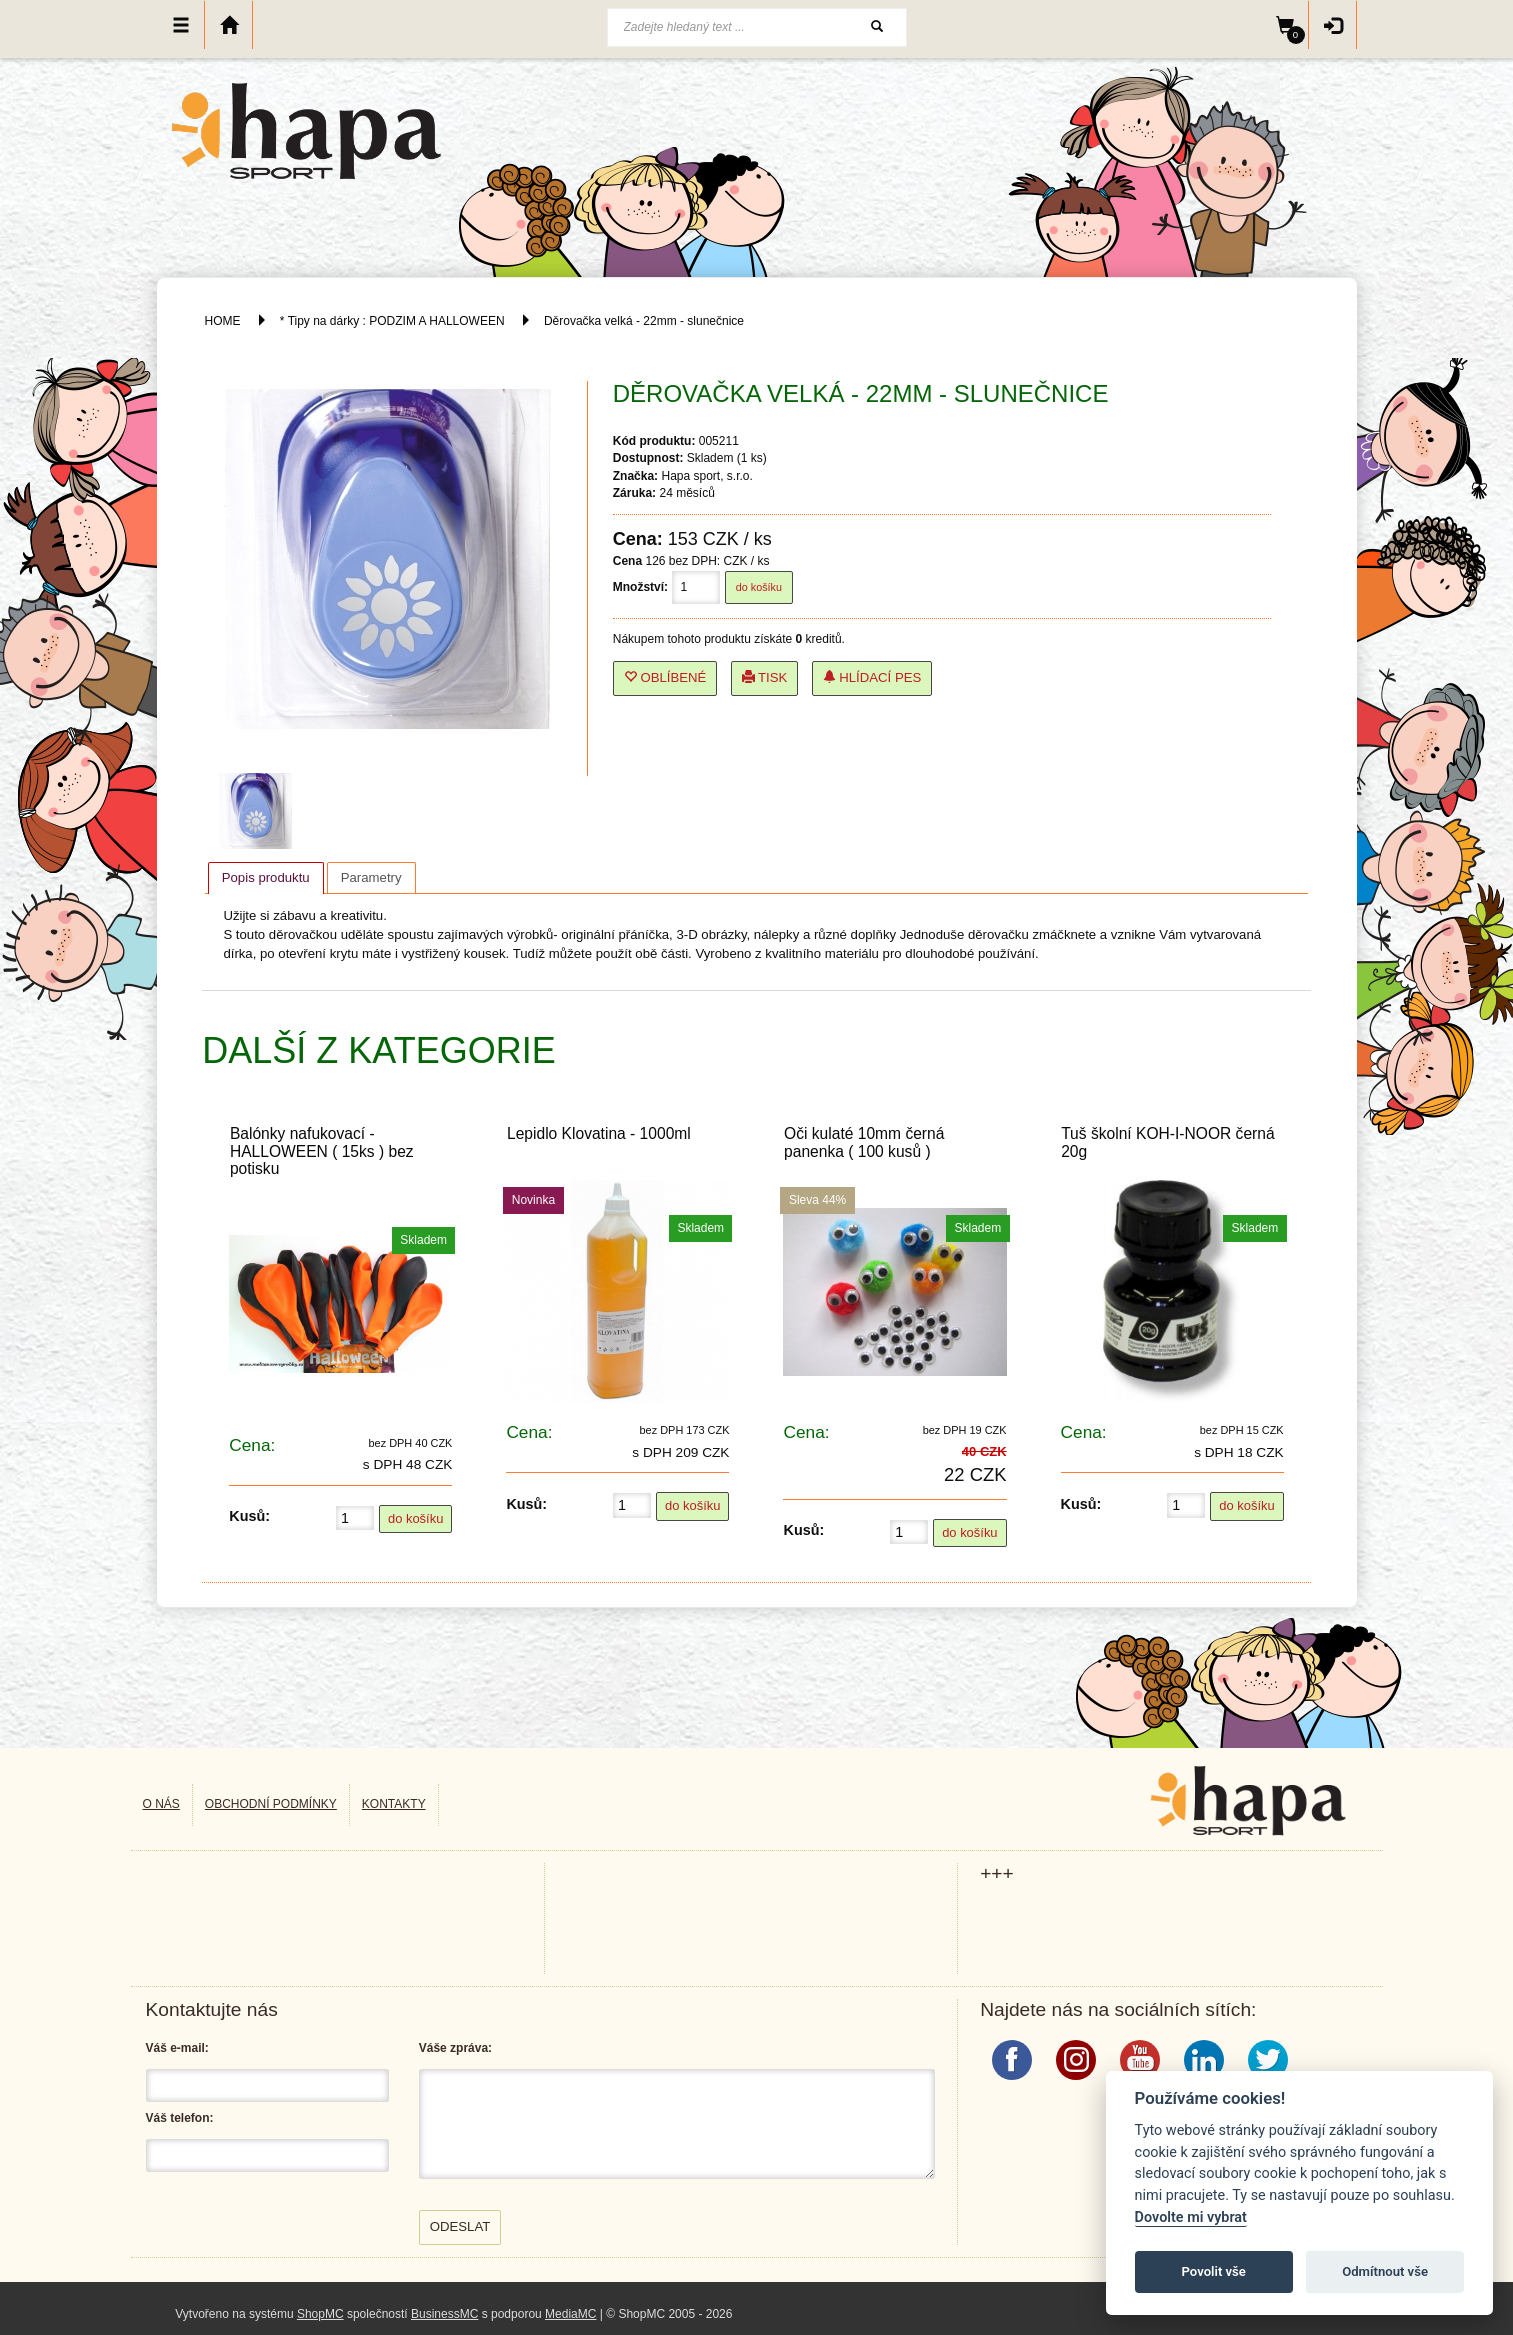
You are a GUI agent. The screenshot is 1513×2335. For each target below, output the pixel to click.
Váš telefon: (180, 2118)
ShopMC (320, 2314)
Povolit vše (1214, 2271)
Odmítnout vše (1385, 2271)
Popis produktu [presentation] (266, 877)
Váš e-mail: (177, 2048)
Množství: (640, 587)
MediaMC (570, 2314)
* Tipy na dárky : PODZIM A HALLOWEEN (394, 321)
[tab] (266, 878)
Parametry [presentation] (371, 877)
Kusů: (249, 1516)
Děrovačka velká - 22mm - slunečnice (644, 321)
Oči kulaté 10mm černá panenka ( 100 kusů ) (864, 1142)
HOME (223, 321)
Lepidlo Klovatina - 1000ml (599, 1133)
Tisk (765, 677)
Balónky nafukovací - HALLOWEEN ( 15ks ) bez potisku (322, 1150)
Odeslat (460, 2226)
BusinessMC (444, 2314)
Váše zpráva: (455, 2048)
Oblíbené (665, 677)
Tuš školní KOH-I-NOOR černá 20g (1167, 1142)
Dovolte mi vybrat (1191, 2217)
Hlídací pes (872, 677)
